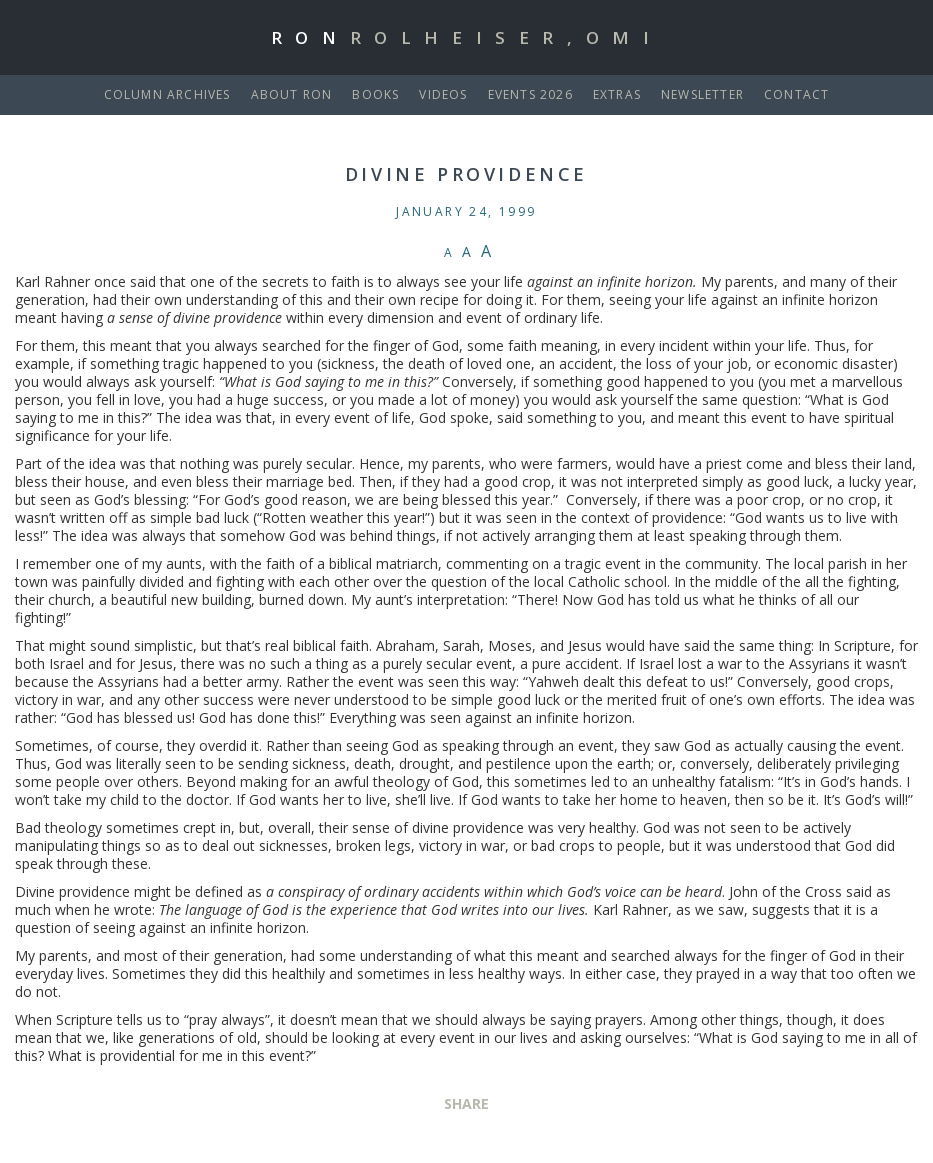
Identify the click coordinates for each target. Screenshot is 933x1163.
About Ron (292, 94)
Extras (617, 94)
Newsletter (702, 94)
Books (375, 94)
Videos (443, 94)
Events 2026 (530, 94)
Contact (796, 94)
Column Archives (167, 94)
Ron (467, 37)
